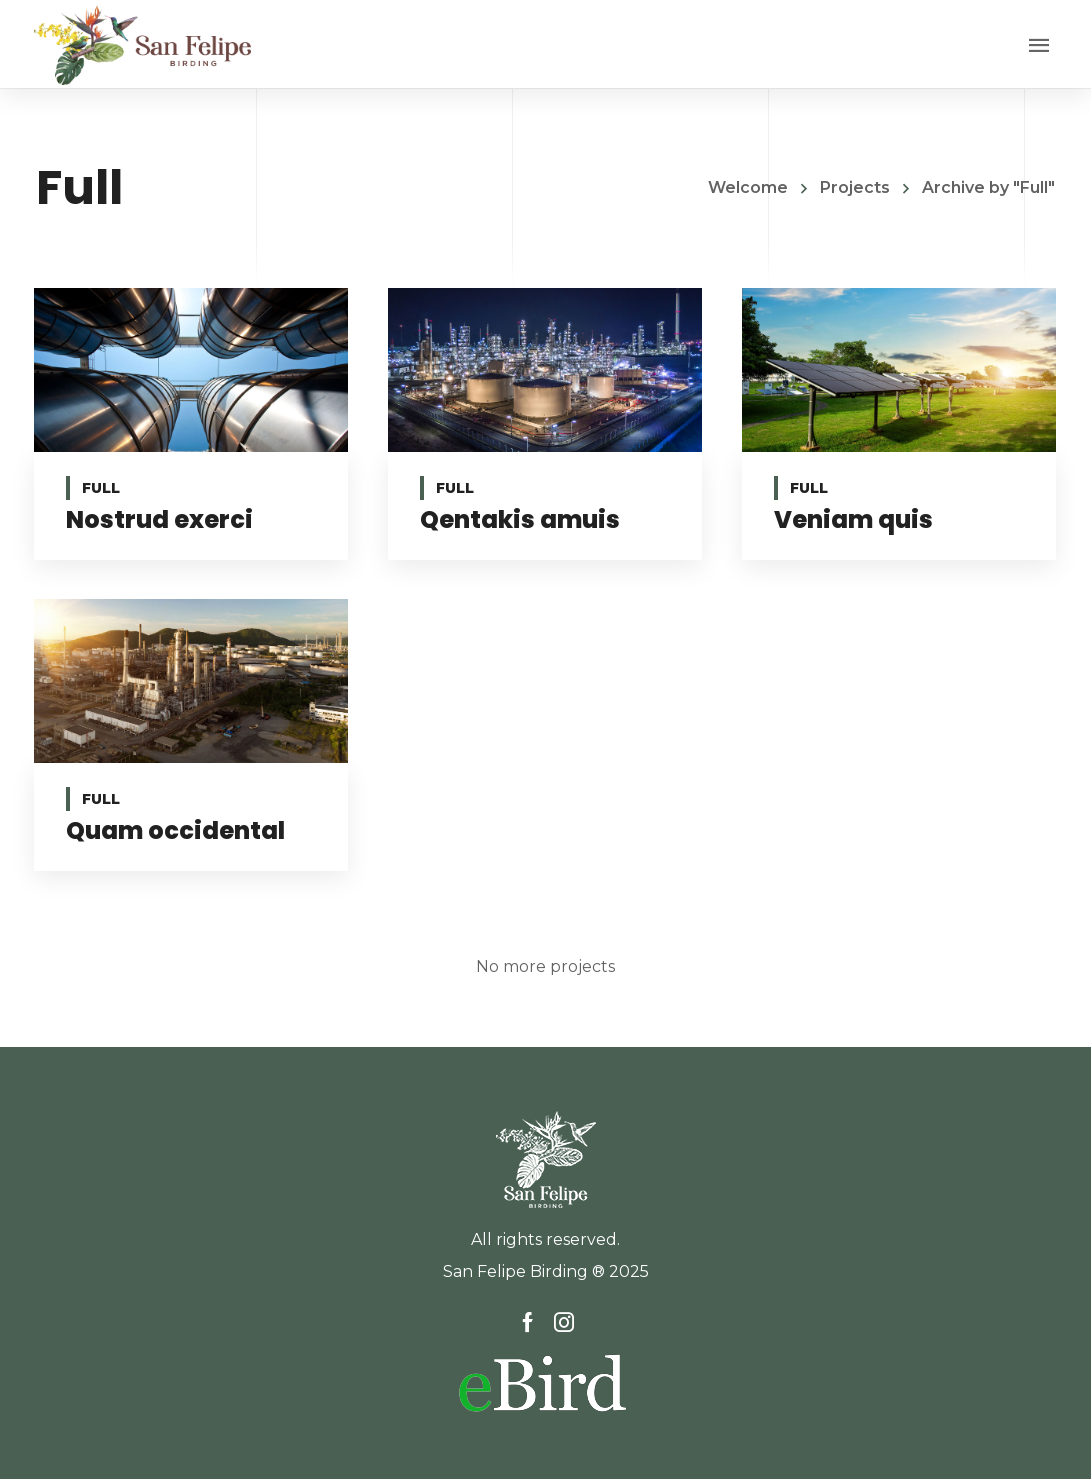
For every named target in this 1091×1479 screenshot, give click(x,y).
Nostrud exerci (159, 519)
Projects (855, 187)
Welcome (748, 187)
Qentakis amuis (520, 519)
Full (101, 488)
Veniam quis (852, 519)
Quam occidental (175, 830)
